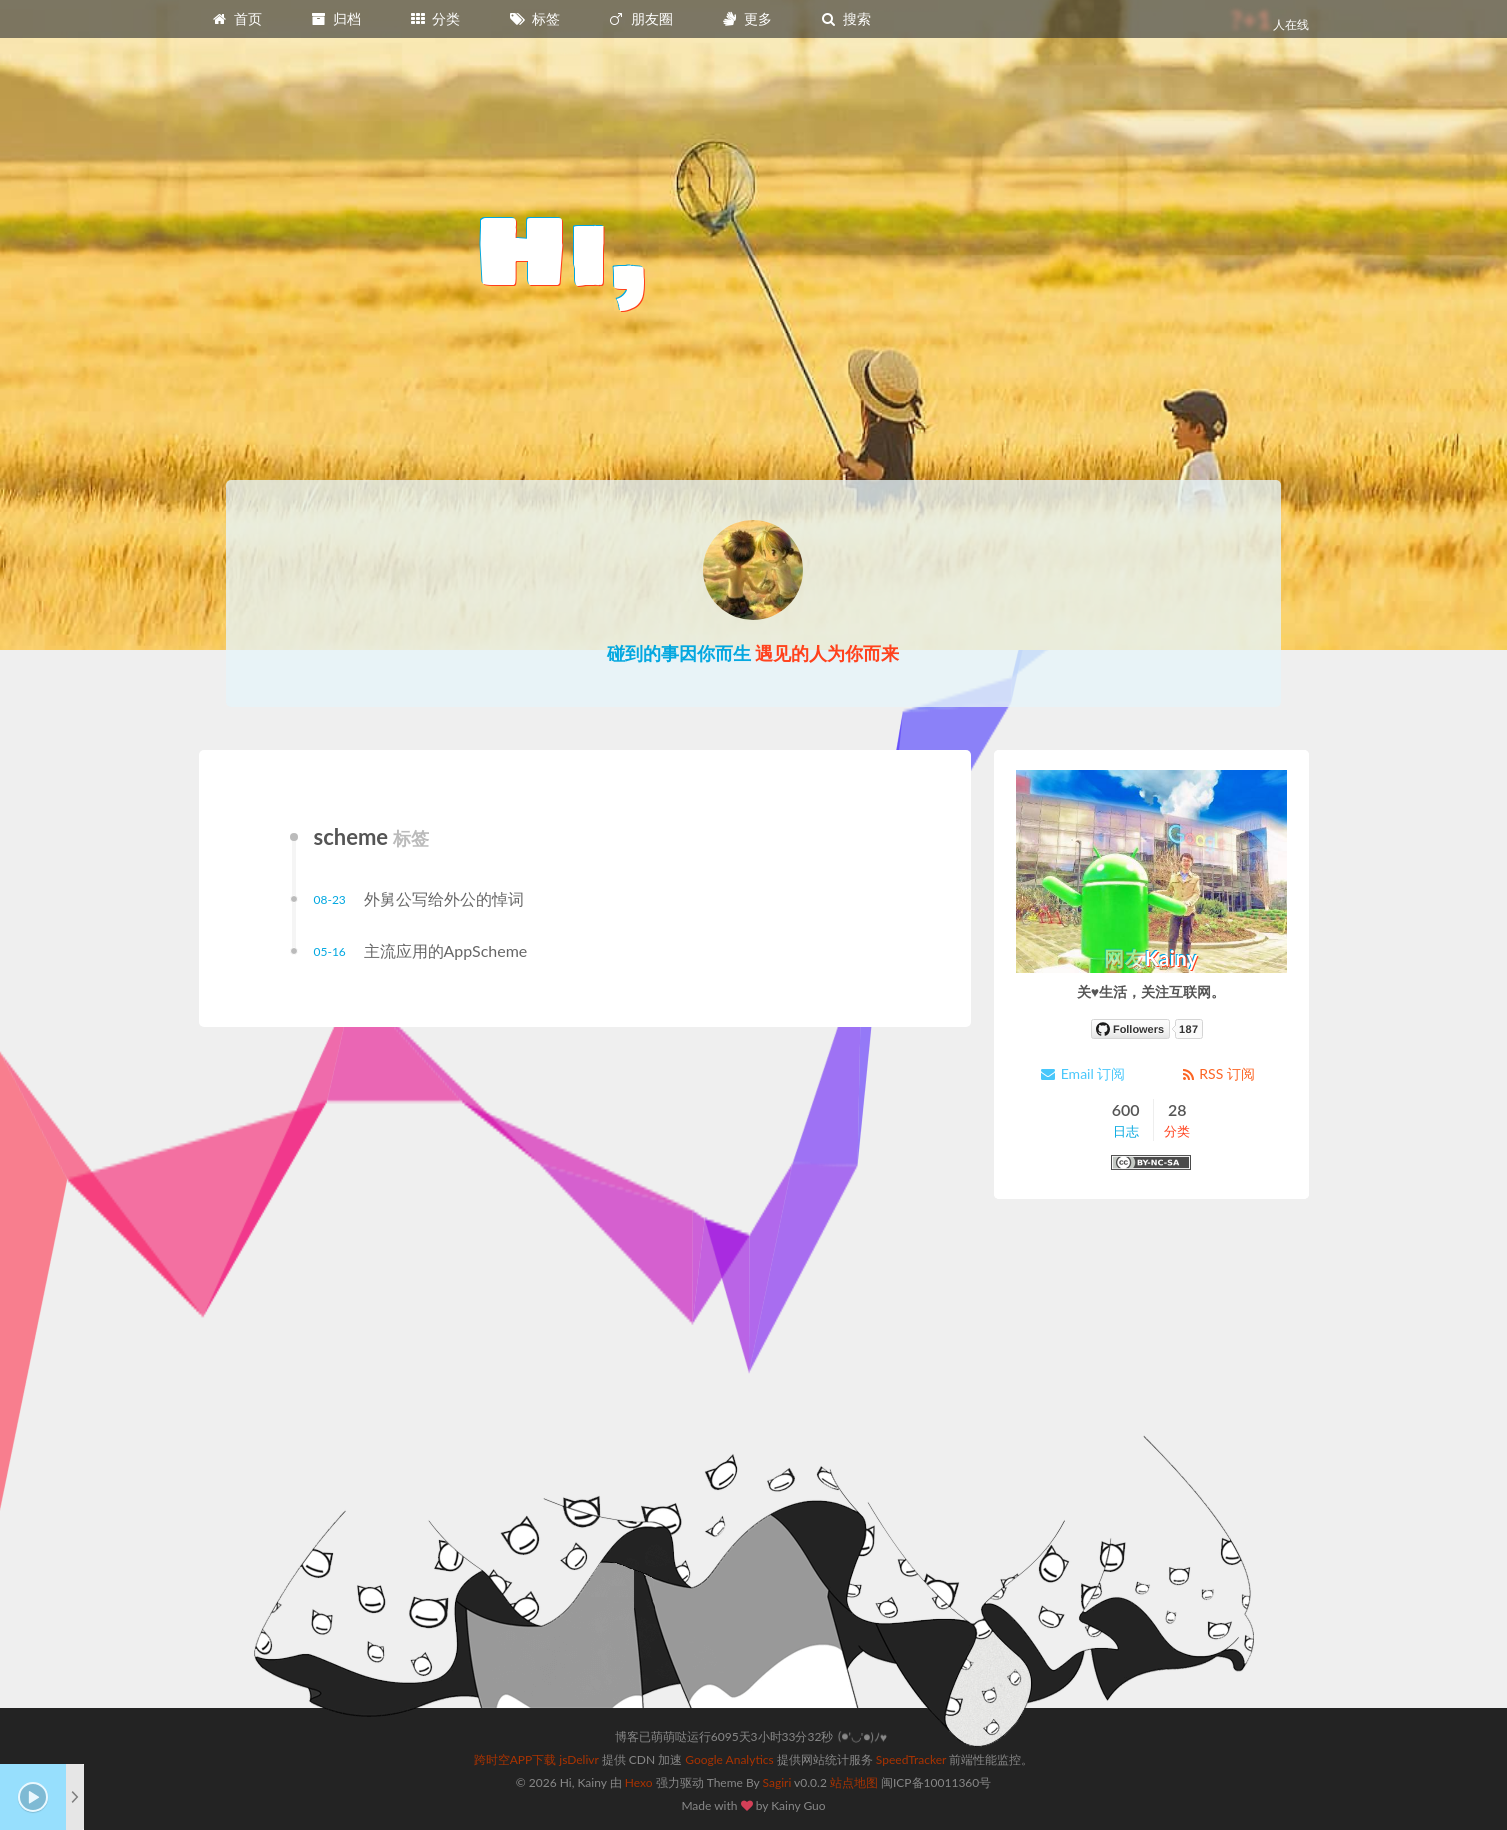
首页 (237, 18)
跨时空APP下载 (515, 1759)
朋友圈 (640, 18)
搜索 (846, 18)
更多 (746, 18)
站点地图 (854, 1782)
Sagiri (777, 1782)
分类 (435, 18)
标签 (534, 18)
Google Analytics (729, 1759)
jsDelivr (578, 1759)
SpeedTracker (911, 1759)
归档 (336, 18)
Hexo (639, 1782)
